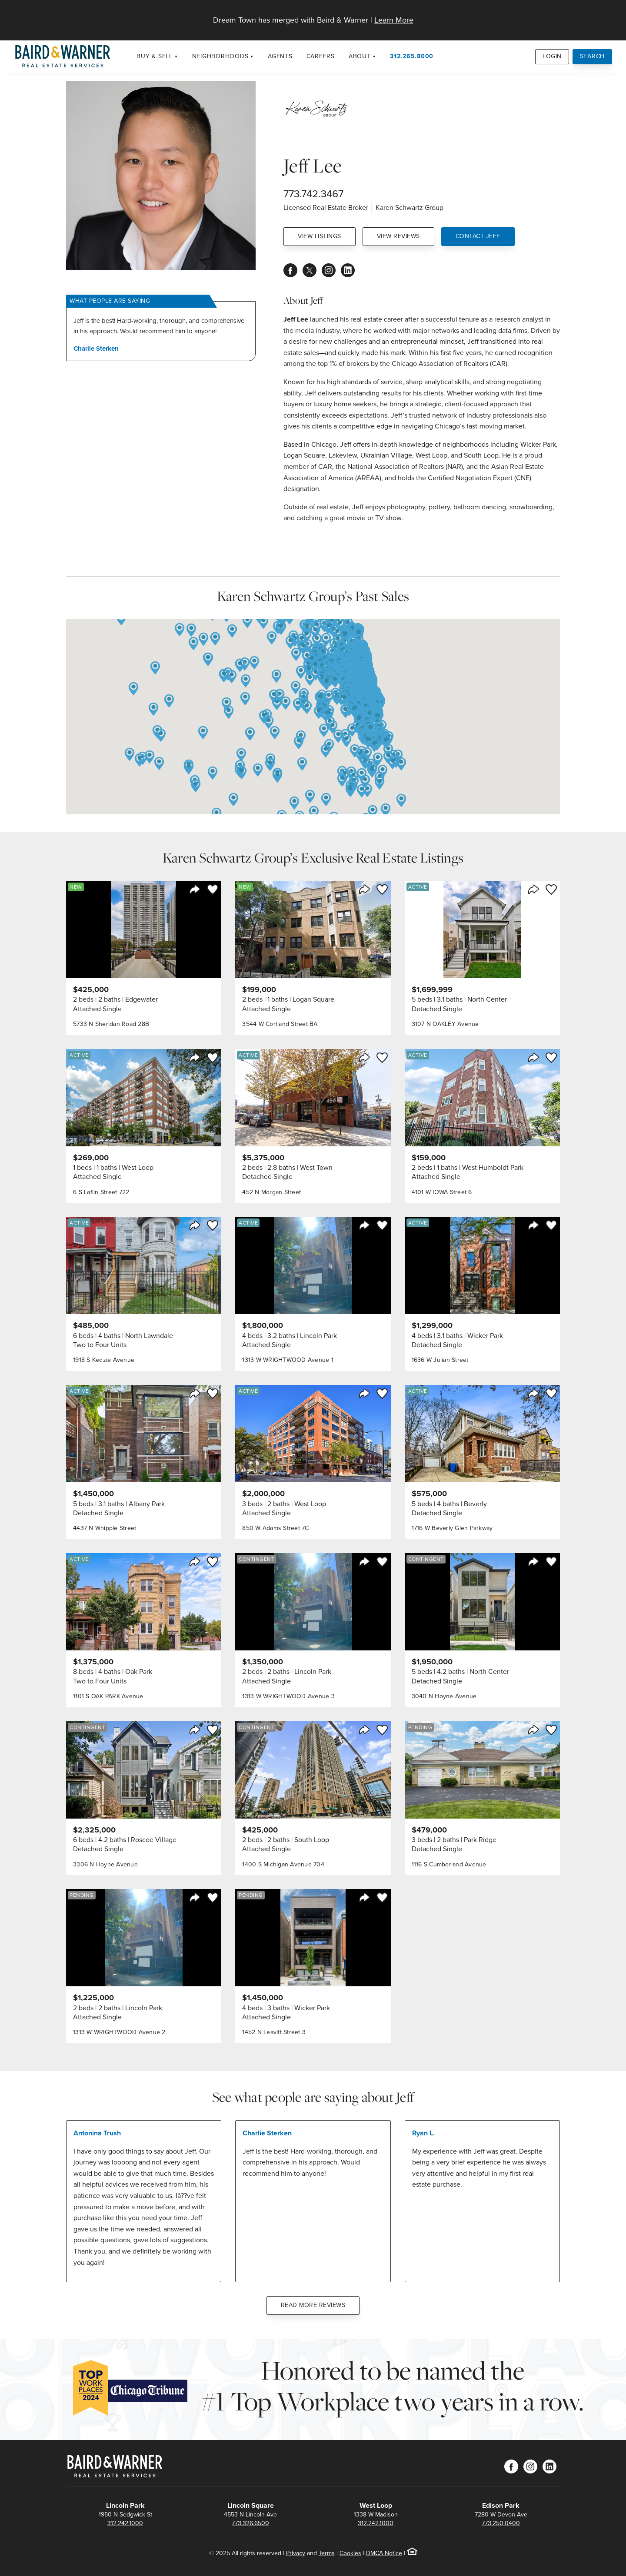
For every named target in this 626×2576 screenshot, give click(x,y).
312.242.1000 (125, 2523)
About (360, 56)
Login (552, 56)
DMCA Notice (384, 2553)
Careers (320, 56)
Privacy (295, 2553)
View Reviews (398, 236)
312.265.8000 (411, 56)
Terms (327, 2553)
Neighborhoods (220, 56)
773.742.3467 (313, 194)
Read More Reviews (313, 2305)
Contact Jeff (478, 236)
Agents (280, 56)
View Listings (319, 236)
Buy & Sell (155, 56)
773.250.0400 (501, 2523)
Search (592, 56)
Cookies (350, 2553)
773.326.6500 (250, 2523)
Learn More (393, 20)
